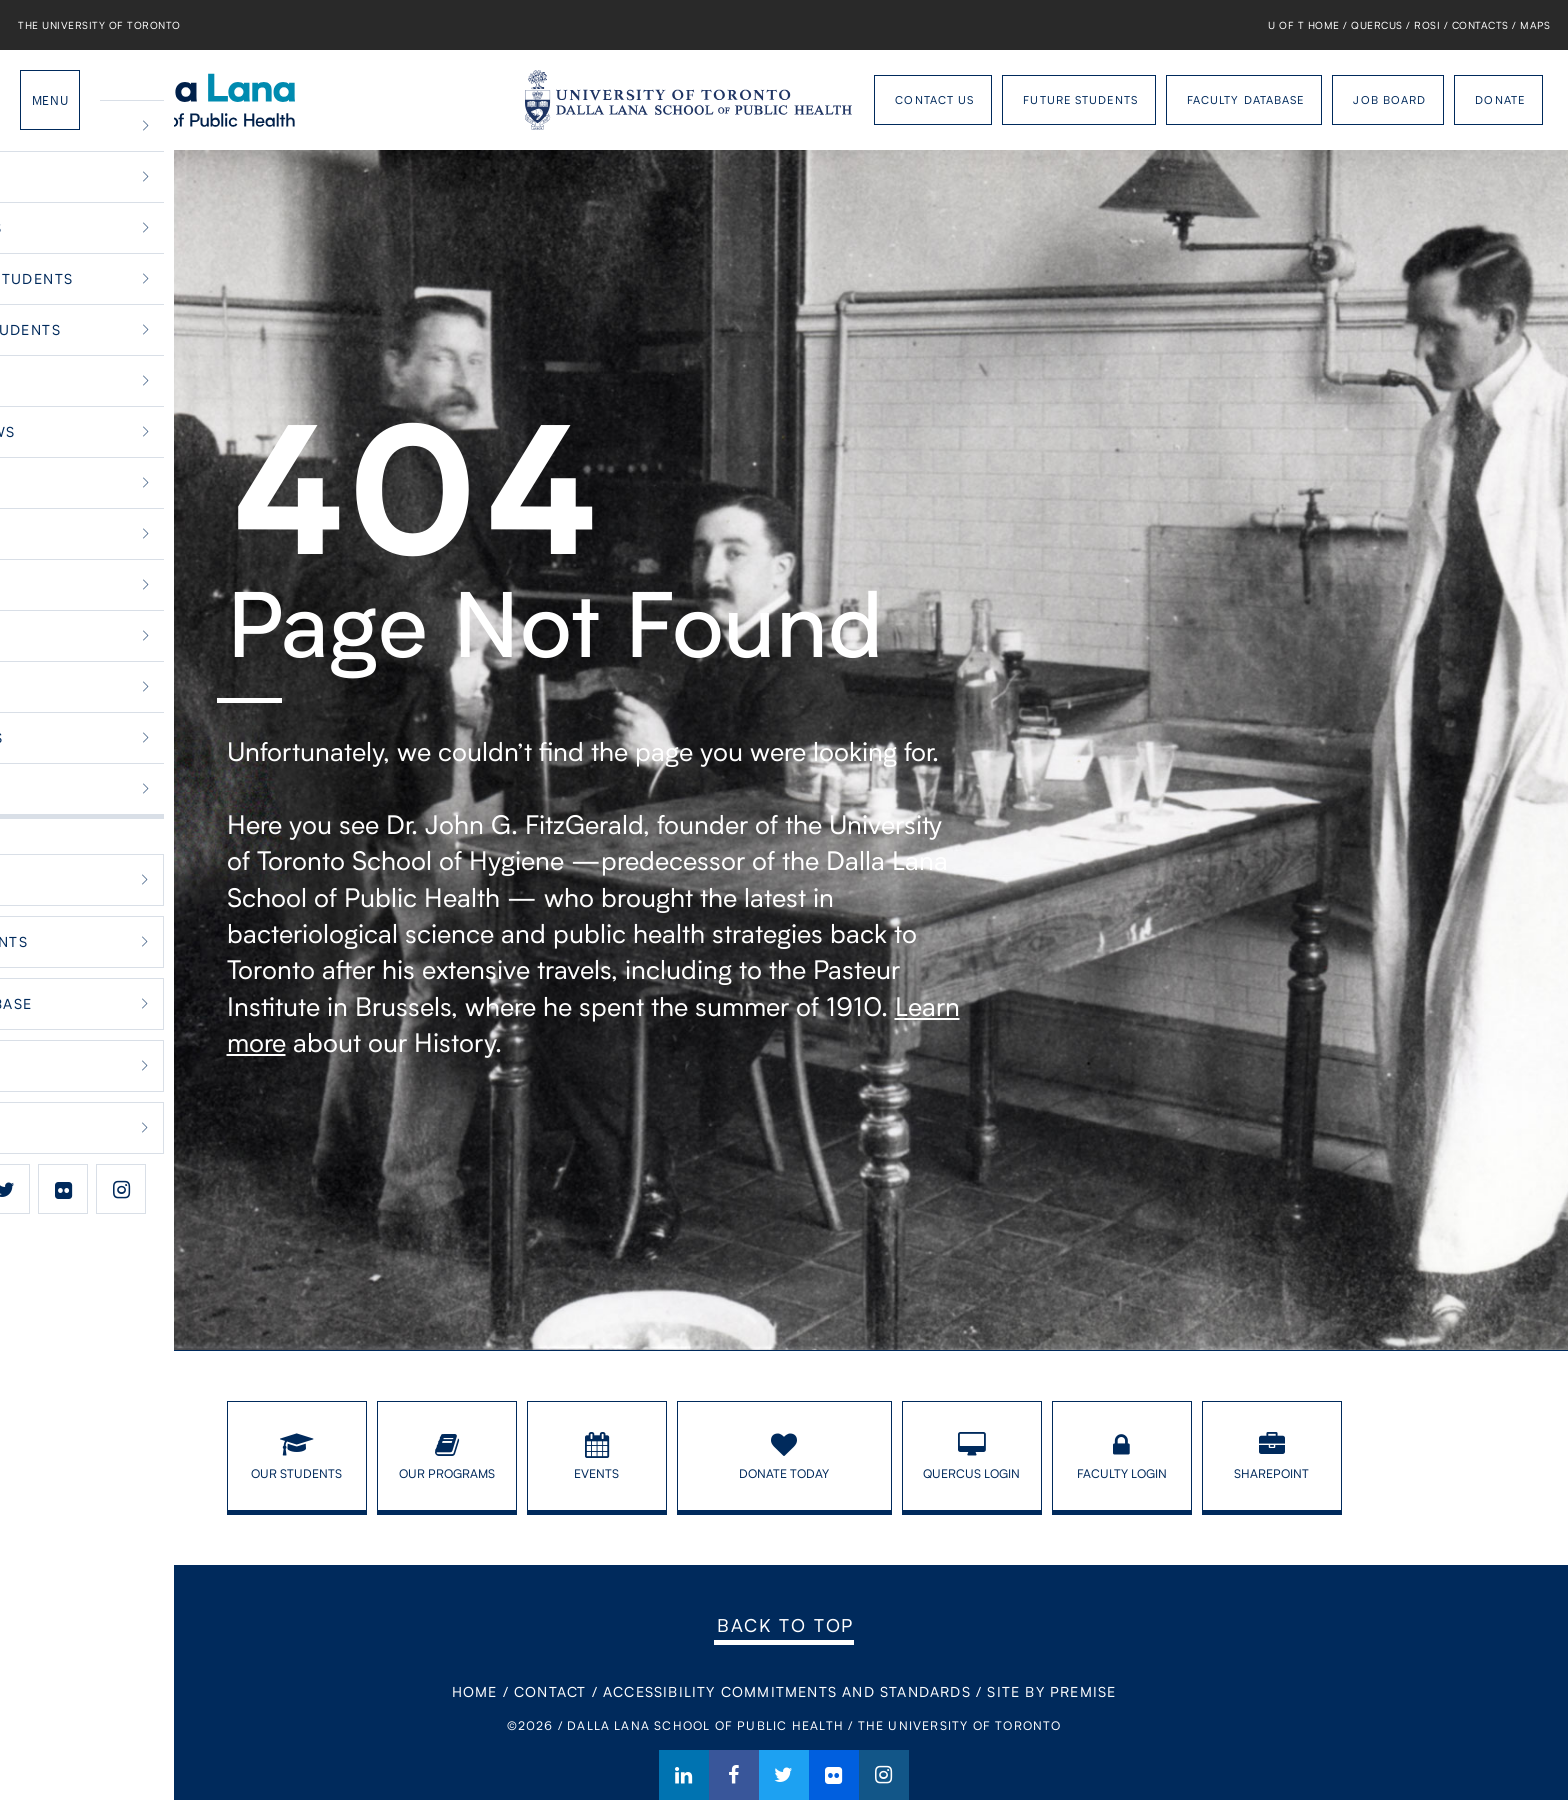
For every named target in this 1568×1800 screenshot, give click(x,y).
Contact (550, 1691)
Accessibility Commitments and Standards (787, 1691)
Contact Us (934, 99)
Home (475, 1691)
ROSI (1427, 25)
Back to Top (785, 1625)
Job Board (1389, 99)
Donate (1500, 99)
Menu (50, 100)
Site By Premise (1051, 1691)
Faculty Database (1246, 99)
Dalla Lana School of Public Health (202, 100)
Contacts (1480, 25)
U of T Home (1304, 25)
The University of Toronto (99, 25)
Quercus (1377, 25)
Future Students (1080, 99)
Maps (1535, 25)
